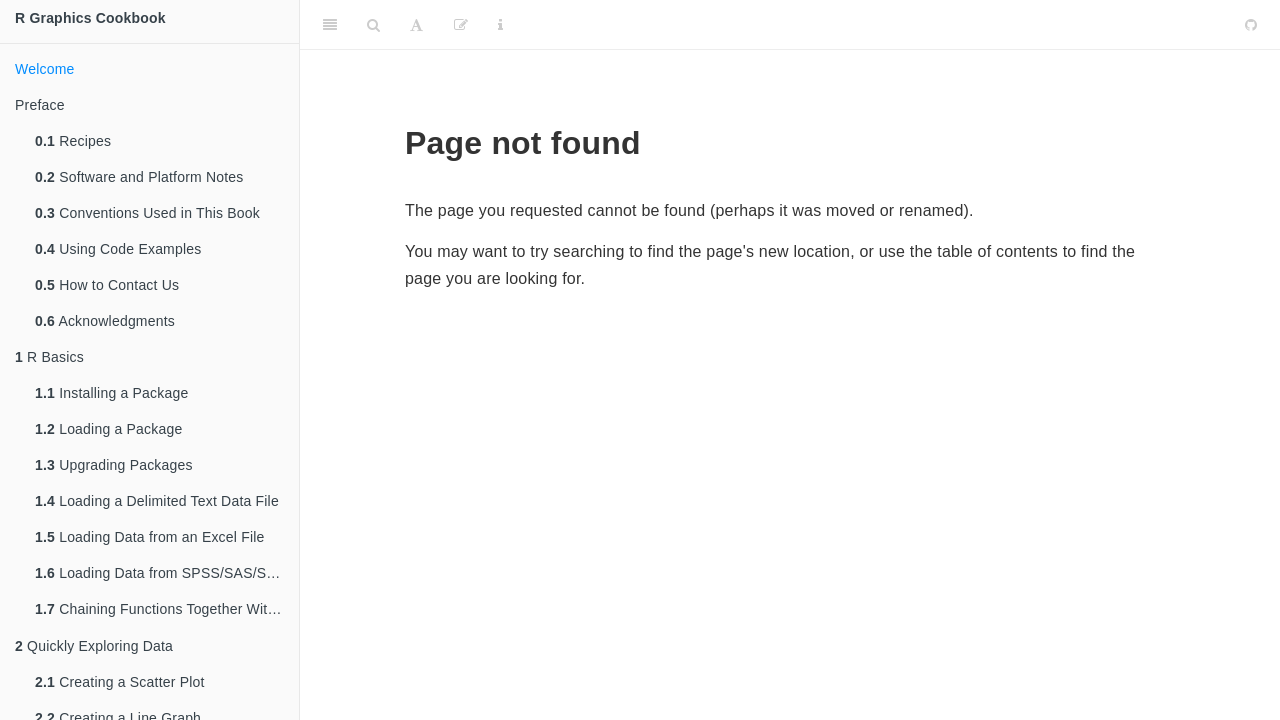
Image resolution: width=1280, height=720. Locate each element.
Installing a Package (111, 393)
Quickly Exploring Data (94, 648)
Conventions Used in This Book (147, 213)
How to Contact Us (107, 285)
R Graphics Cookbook (90, 18)
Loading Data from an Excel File (150, 537)
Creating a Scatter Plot (120, 684)
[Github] (1251, 25)
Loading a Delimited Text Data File (157, 501)
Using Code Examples (118, 249)
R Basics (49, 357)
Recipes (73, 141)
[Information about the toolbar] (500, 25)
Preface (40, 105)
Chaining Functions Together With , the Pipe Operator (167, 610)
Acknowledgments (105, 321)
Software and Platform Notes (139, 177)
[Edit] (461, 25)
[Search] (373, 25)
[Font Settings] (416, 25)
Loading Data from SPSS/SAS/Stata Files (167, 573)
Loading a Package (108, 429)
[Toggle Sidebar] (330, 25)
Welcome (45, 69)
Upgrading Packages (114, 465)
